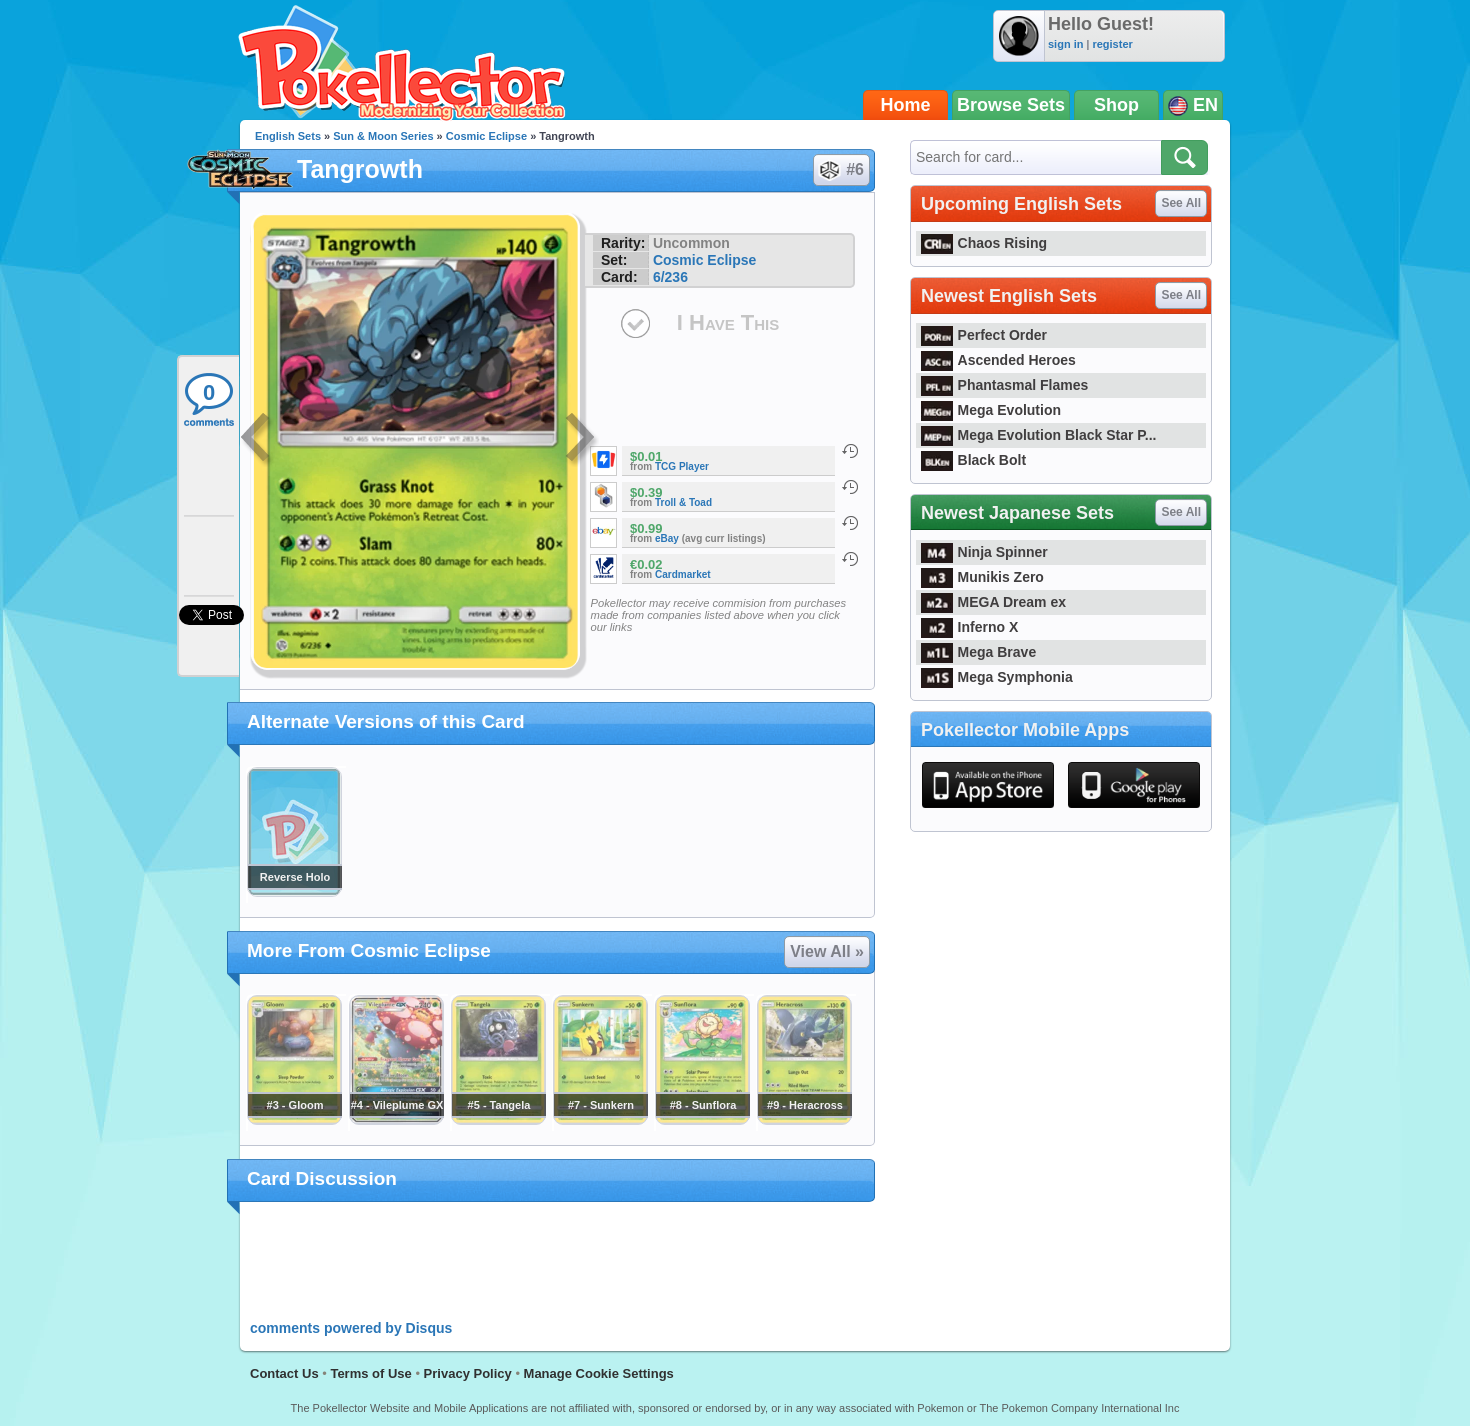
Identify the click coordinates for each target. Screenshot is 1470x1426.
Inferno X (969, 627)
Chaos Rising (984, 243)
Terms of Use (370, 1373)
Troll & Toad (683, 502)
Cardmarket (683, 574)
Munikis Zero (982, 577)
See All (1181, 203)
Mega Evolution (991, 410)
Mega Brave (978, 652)
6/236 (670, 277)
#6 (840, 170)
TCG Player (682, 466)
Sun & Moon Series (383, 136)
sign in (1065, 44)
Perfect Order (984, 335)
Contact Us (284, 1373)
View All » (827, 951)
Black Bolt (973, 460)
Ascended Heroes (998, 360)
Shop (1116, 105)
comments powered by (351, 1328)
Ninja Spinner (984, 552)
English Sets (288, 136)
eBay (667, 538)
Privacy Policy (468, 1373)
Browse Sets (1011, 105)
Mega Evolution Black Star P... (1039, 435)
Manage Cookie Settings (599, 1373)
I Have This (728, 322)
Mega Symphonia (997, 677)
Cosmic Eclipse (486, 136)
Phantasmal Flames (1004, 385)
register (1112, 44)
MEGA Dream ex (993, 602)
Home (906, 105)
